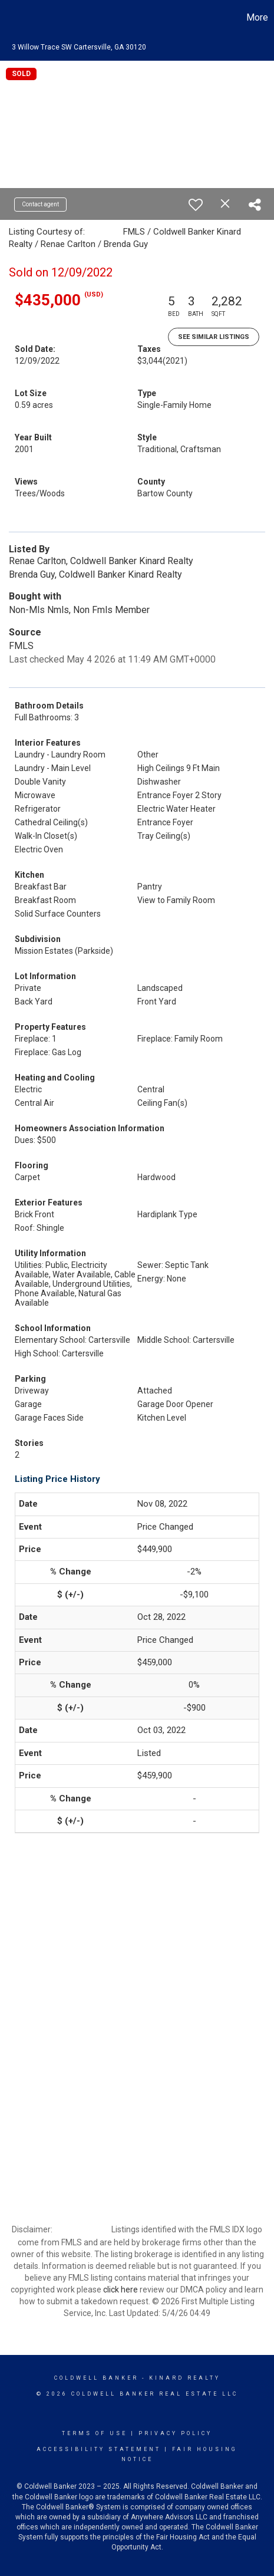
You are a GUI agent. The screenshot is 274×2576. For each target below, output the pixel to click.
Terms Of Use (94, 2433)
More (257, 17)
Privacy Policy (175, 2433)
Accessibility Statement (99, 2449)
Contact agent (40, 204)
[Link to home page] (10, 17)
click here (120, 2289)
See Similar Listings (213, 337)
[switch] (195, 204)
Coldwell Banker (96, 2378)
